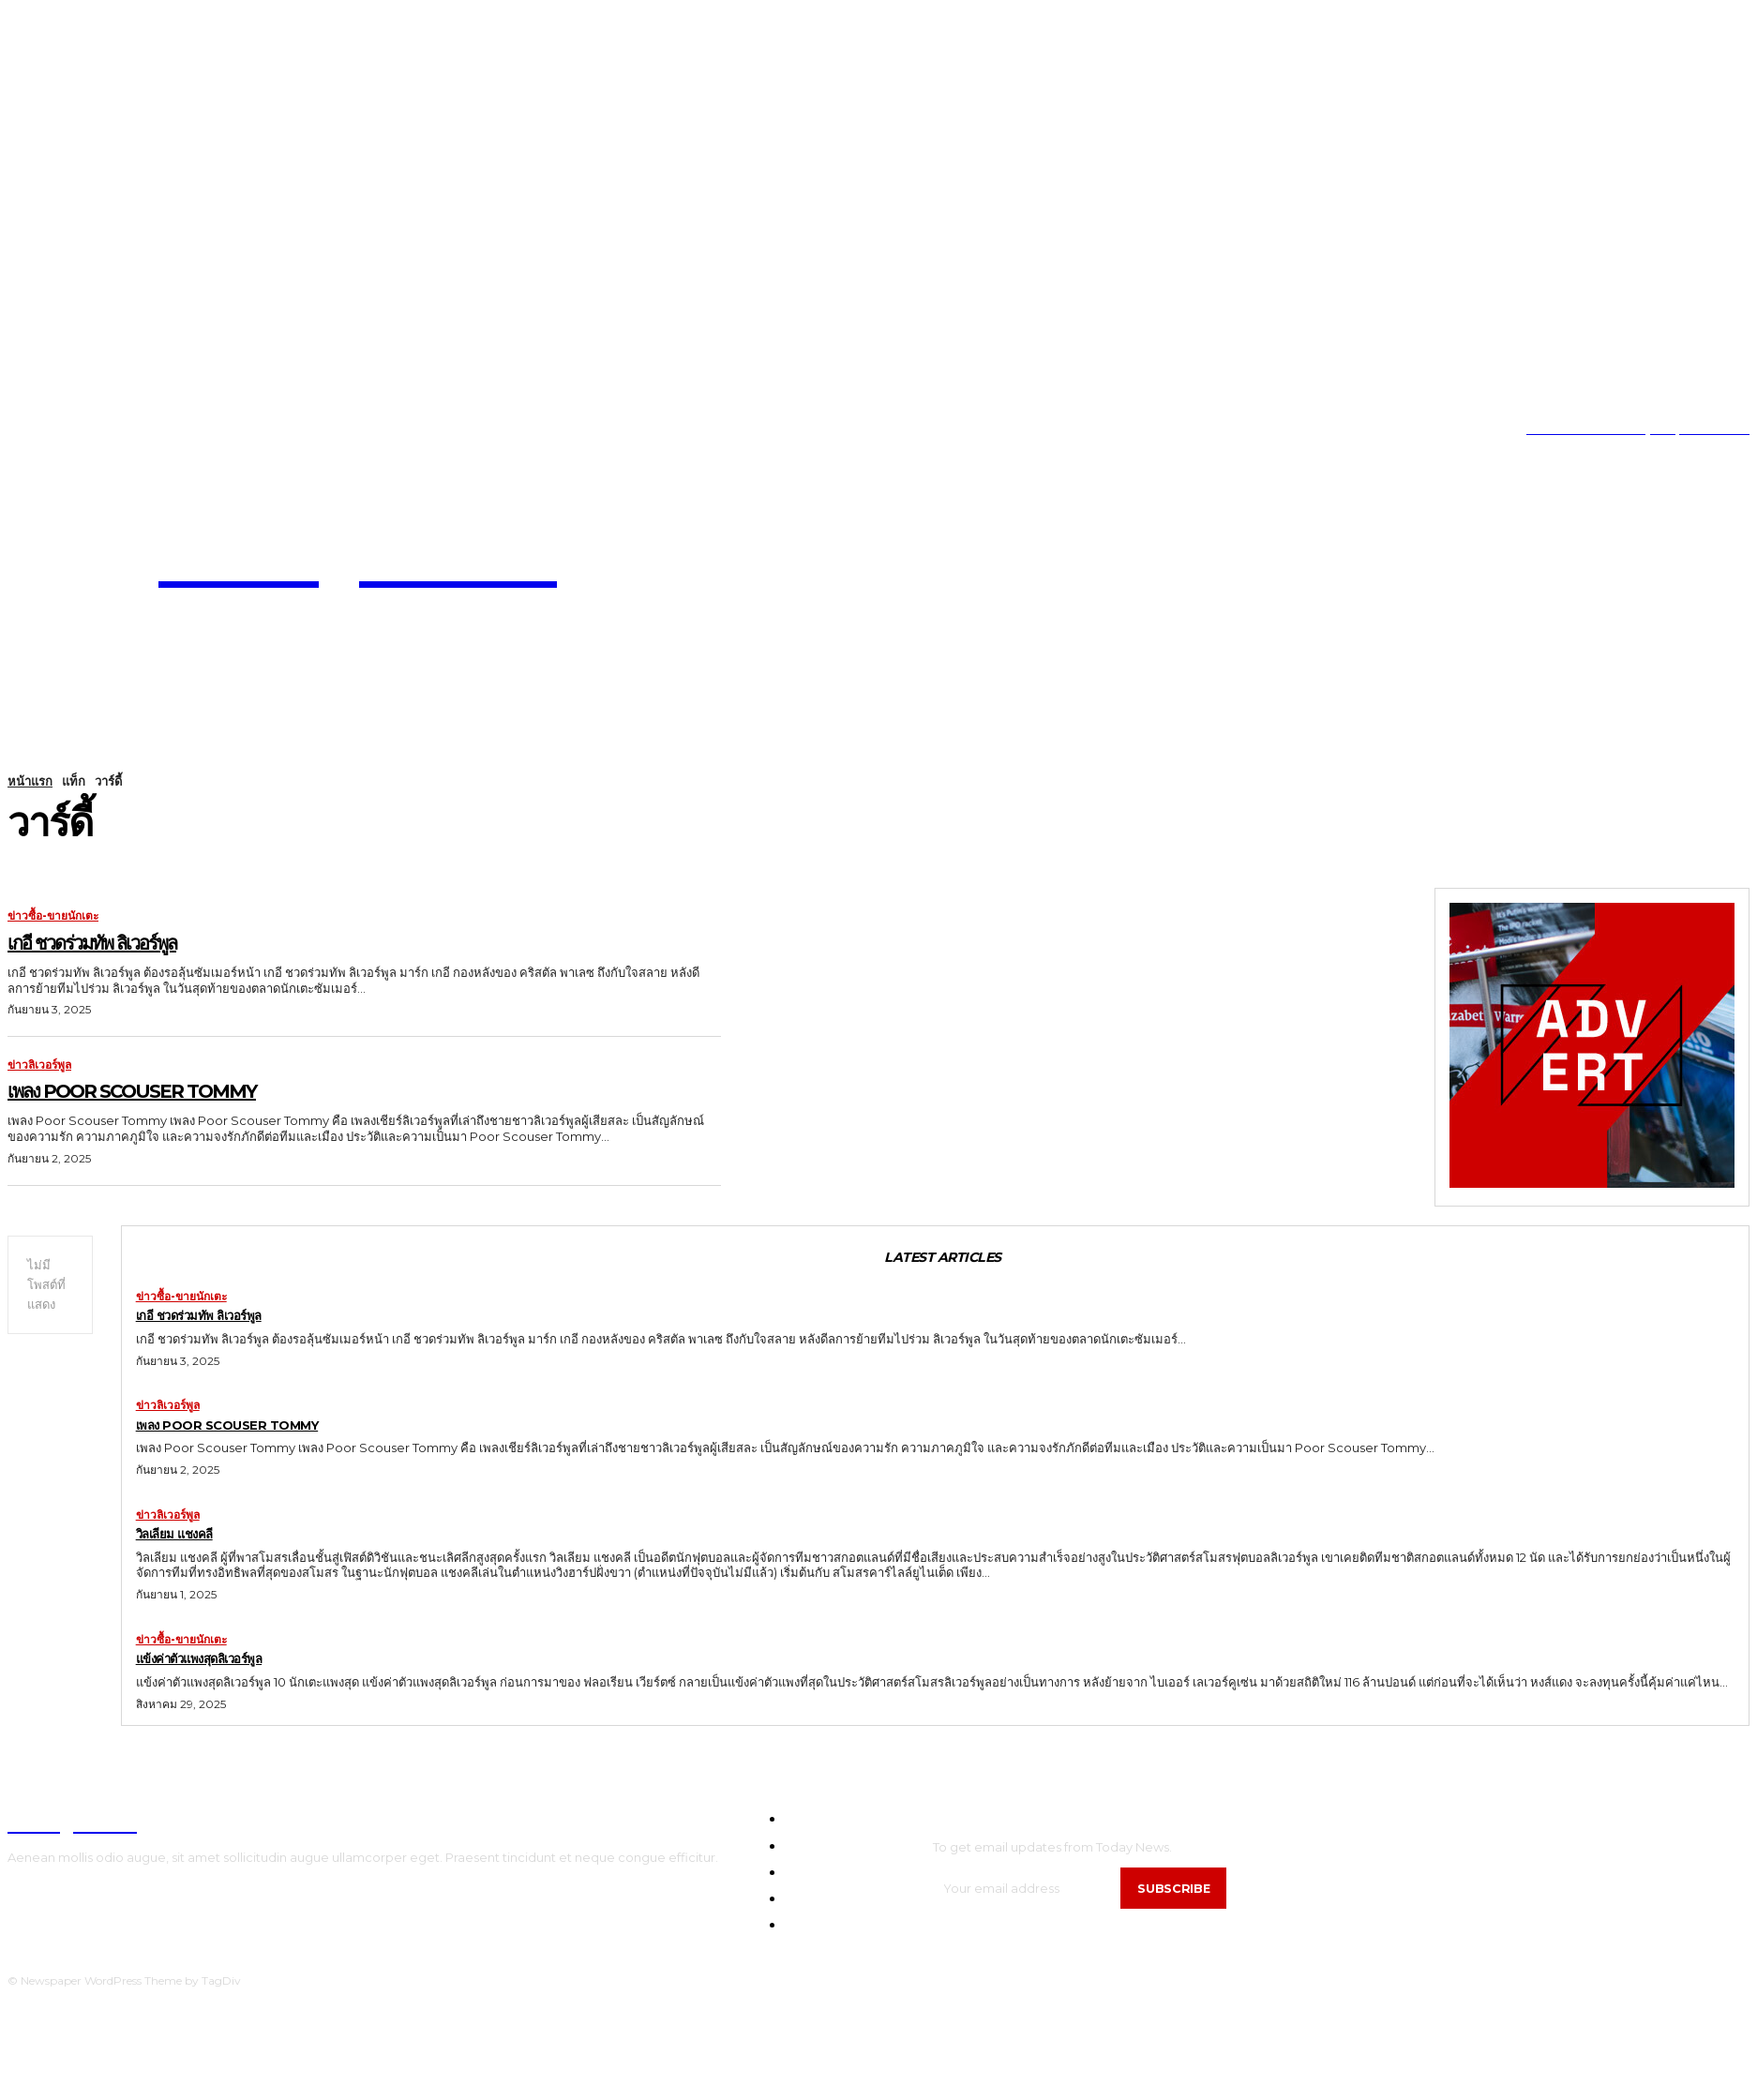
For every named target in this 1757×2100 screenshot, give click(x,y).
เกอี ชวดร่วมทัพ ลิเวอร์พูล (133, 940)
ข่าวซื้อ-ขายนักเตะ (53, 915)
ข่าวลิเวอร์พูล (39, 1065)
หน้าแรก (30, 780)
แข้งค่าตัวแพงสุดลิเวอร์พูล (221, 1661)
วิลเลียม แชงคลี (186, 1535)
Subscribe (1177, 1890)
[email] (1028, 1891)
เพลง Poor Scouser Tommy (185, 1088)
